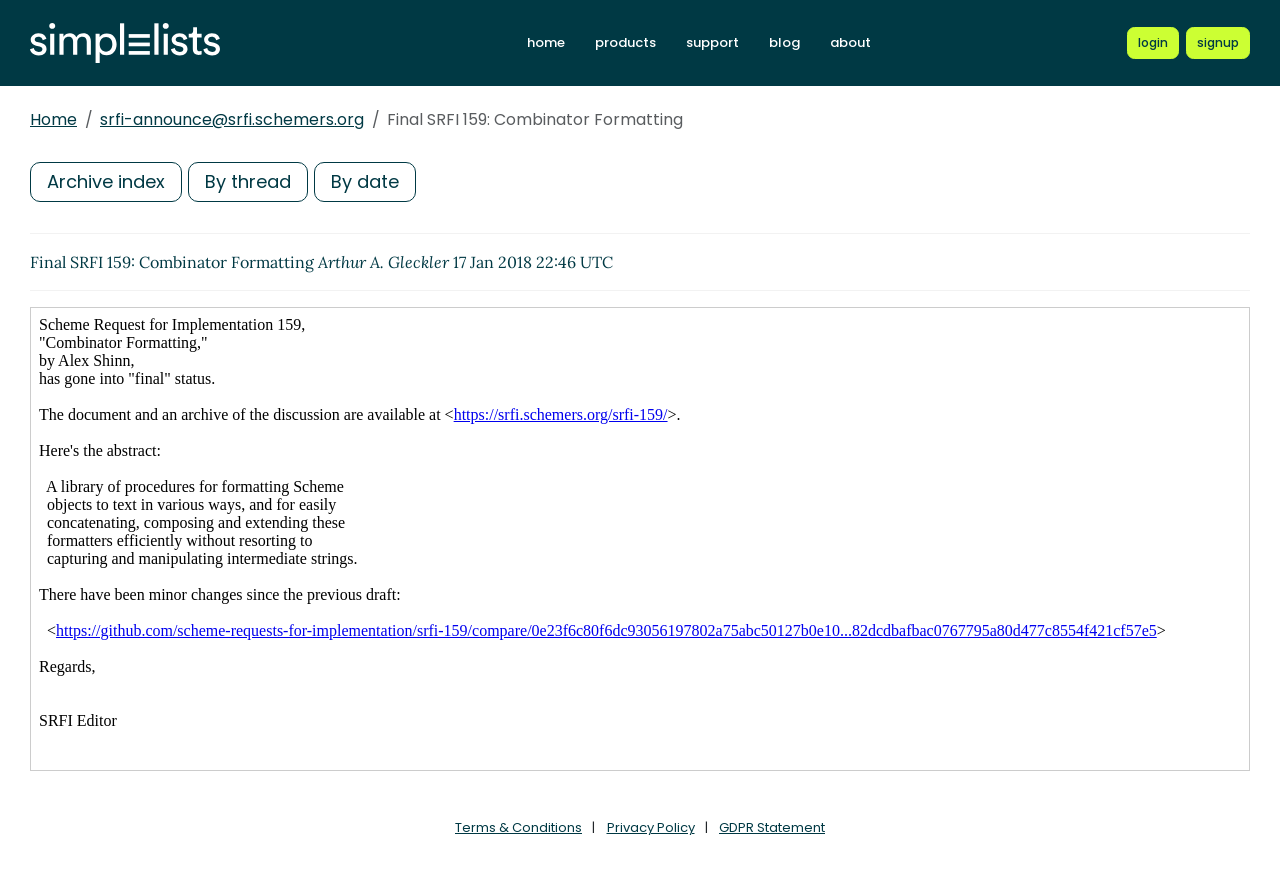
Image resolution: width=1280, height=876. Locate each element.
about (850, 42)
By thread (248, 181)
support (712, 42)
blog (784, 42)
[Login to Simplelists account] (1153, 43)
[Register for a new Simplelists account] (1218, 43)
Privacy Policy (651, 827)
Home (53, 119)
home (546, 42)
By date (365, 181)
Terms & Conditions (518, 827)
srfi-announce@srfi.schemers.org (232, 119)
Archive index (106, 181)
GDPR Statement (772, 827)
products (625, 42)
